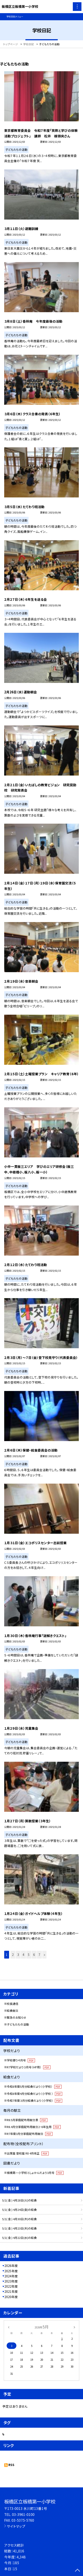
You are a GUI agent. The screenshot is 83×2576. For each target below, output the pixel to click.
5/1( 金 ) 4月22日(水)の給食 (19, 2238)
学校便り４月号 (21, 2060)
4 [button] (23, 1954)
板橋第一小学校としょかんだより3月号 (35, 2173)
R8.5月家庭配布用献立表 (27, 2120)
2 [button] (13, 1954)
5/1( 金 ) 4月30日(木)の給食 (19, 2219)
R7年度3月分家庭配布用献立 (29, 2134)
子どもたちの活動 (18, 2024)
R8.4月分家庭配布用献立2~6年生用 (34, 2127)
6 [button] (34, 1954)
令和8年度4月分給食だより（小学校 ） (34, 2093)
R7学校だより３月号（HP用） (28, 2067)
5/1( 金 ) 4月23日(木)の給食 (19, 2228)
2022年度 (11, 2286)
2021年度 (11, 2291)
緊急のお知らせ (16, 2017)
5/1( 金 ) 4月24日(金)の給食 (19, 2209)
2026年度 (11, 2265)
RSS (11, 2464)
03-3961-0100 (23, 2514)
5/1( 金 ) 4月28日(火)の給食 (19, 2200)
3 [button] (18, 1954)
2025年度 (11, 2271)
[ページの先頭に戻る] (77, 2570)
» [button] (44, 1954)
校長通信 (12, 2004)
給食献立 (12, 2010)
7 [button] (39, 1954)
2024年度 (11, 2276)
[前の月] (8, 2327)
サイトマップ (16, 2526)
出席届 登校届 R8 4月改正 (28, 2153)
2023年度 (11, 2281)
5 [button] (29, 1954)
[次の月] (74, 2327)
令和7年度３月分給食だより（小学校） (34, 2100)
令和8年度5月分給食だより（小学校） (34, 2086)
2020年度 (11, 2297)
